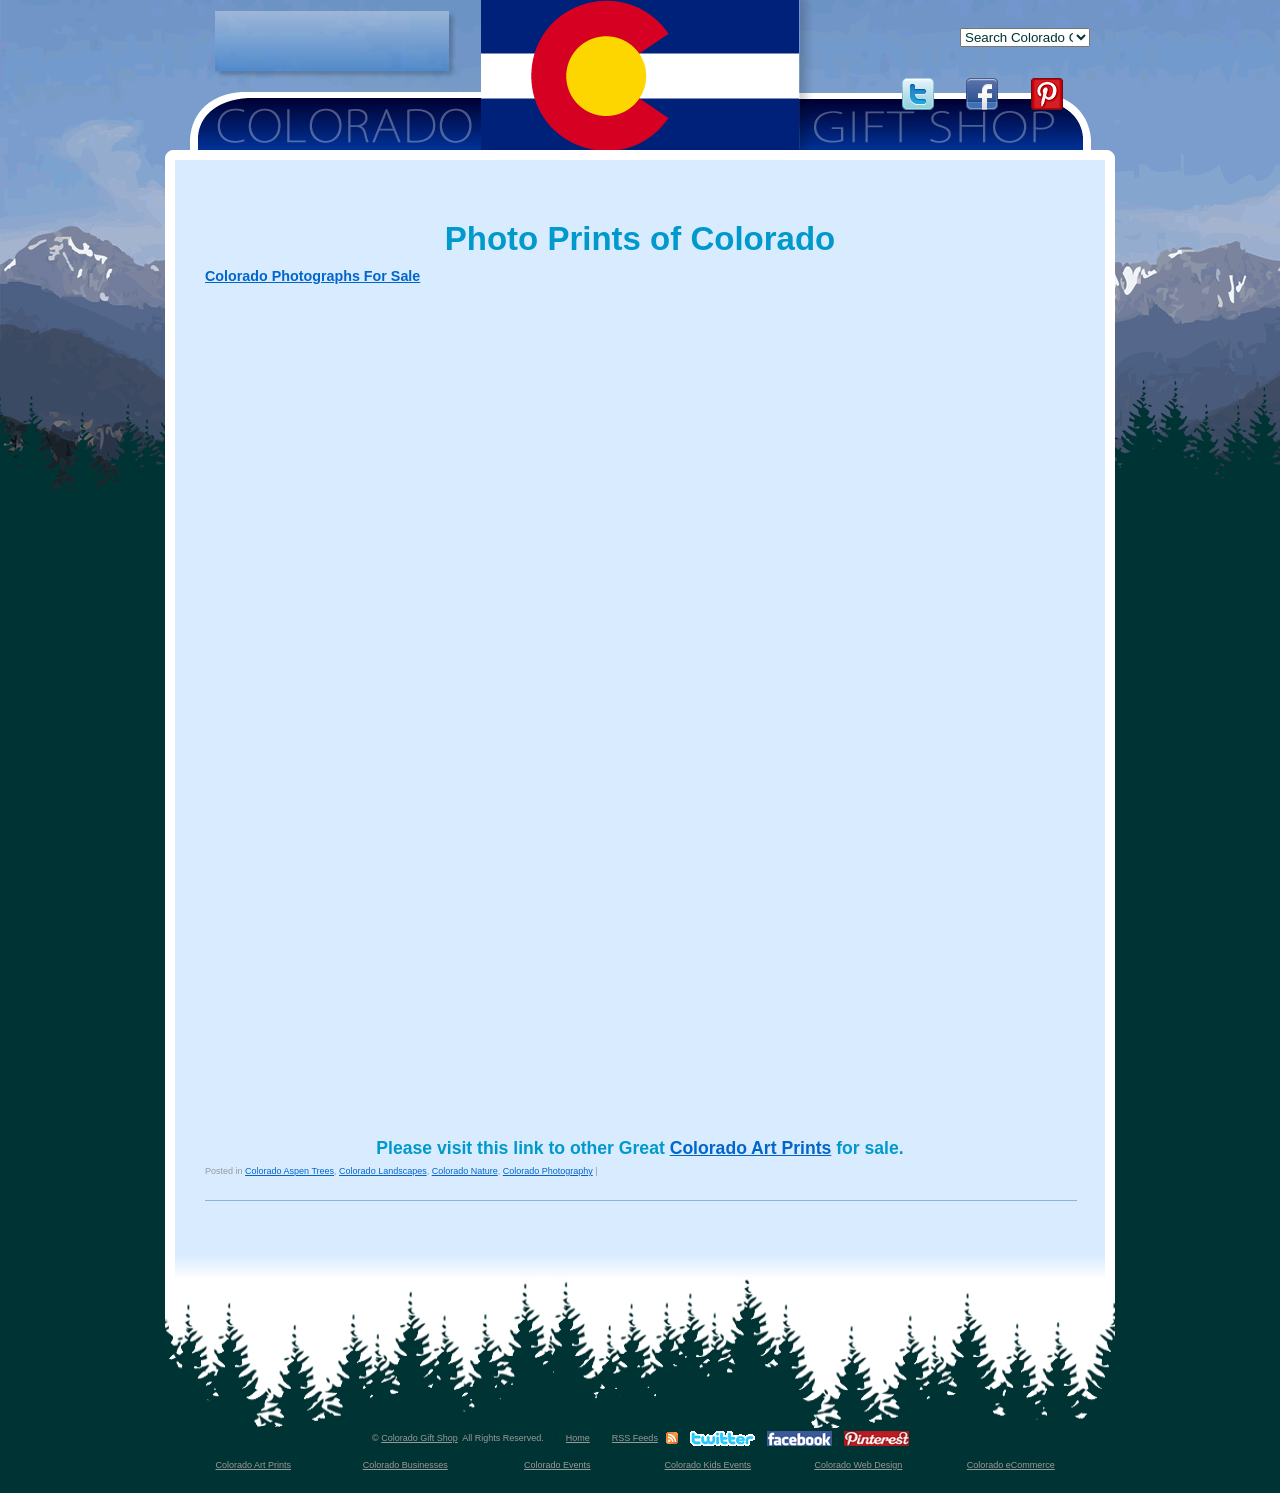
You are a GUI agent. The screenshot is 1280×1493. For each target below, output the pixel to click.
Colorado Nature (465, 1171)
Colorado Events (557, 1465)
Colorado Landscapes (383, 1171)
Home (578, 1438)
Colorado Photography (548, 1171)
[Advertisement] (332, 41)
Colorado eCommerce (1011, 1465)
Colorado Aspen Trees (289, 1171)
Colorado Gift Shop (419, 1438)
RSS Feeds (635, 1438)
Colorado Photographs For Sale (312, 276)
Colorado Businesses (405, 1465)
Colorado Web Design (858, 1465)
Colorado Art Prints (751, 1148)
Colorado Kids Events (708, 1465)
